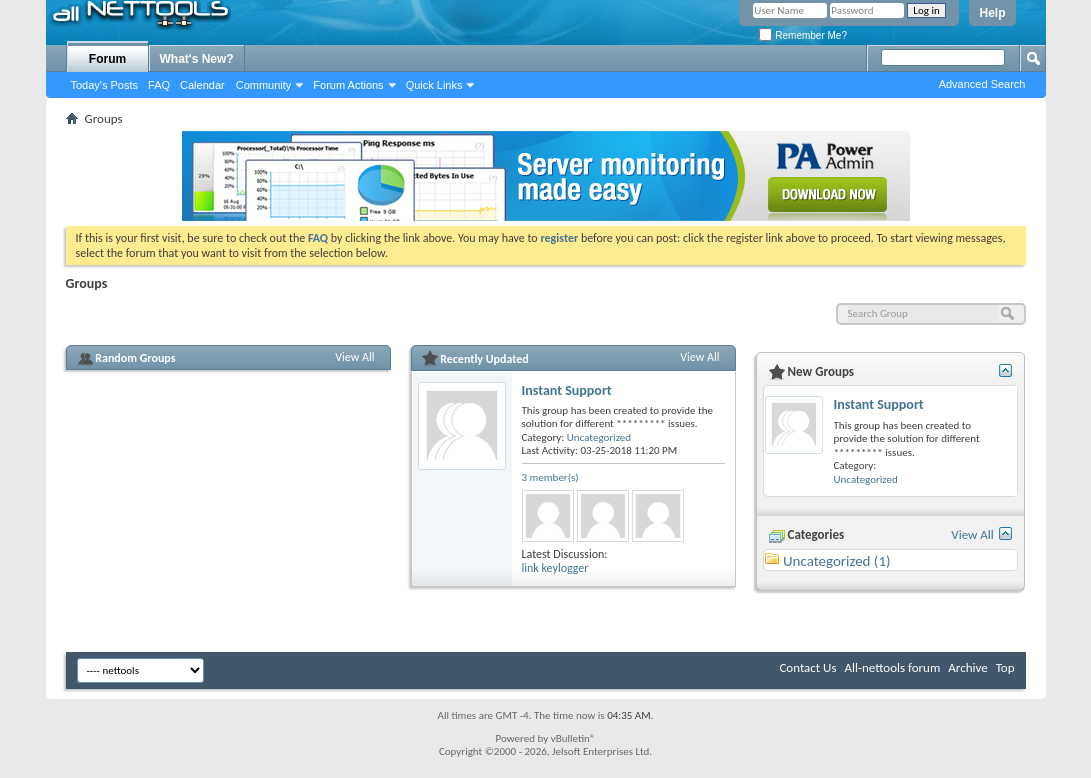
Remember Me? (802, 35)
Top (1005, 667)
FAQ (159, 85)
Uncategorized (599, 437)
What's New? (197, 59)
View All (354, 357)
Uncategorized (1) (837, 561)
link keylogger (555, 568)
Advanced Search (982, 84)
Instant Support (567, 390)
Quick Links (434, 85)
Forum (107, 59)
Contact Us (807, 667)
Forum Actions (348, 85)
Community (264, 85)
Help (992, 13)
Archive (967, 667)
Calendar (202, 85)
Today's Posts (105, 85)
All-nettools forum (892, 667)
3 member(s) (550, 477)
